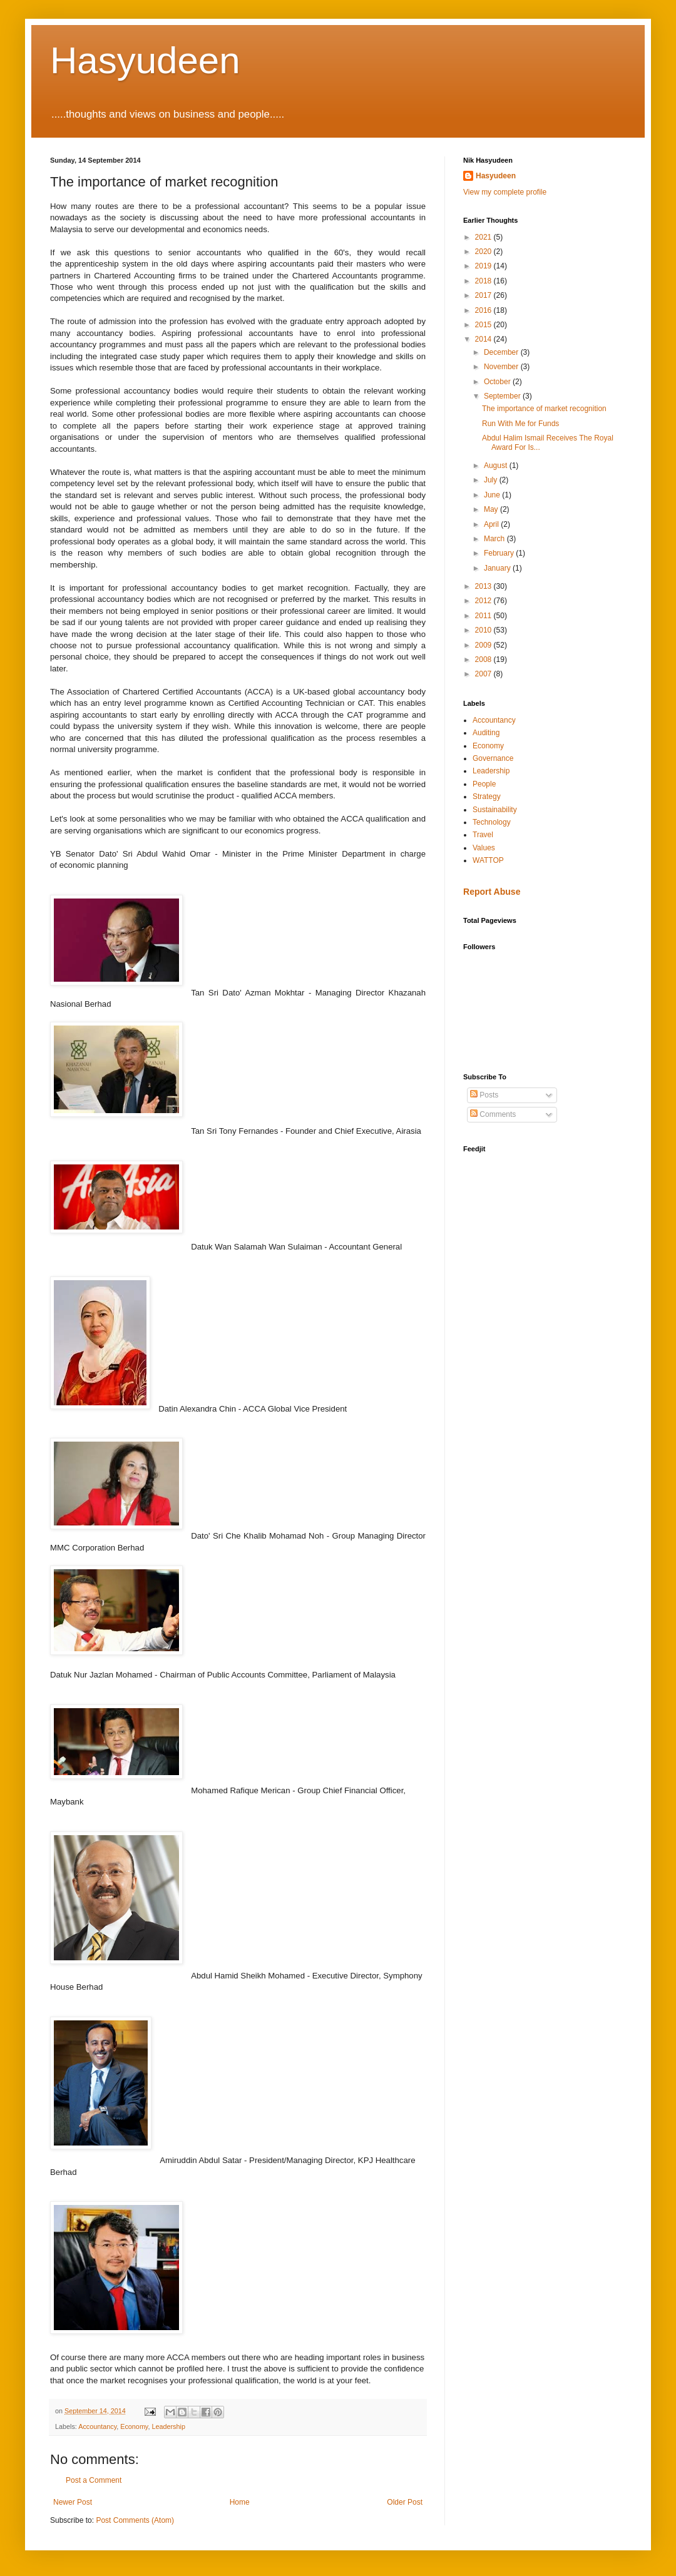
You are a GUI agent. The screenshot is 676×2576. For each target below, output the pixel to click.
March (495, 538)
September (503, 396)
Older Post (404, 2502)
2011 (484, 615)
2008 (484, 659)
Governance (493, 758)
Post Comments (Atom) (135, 2520)
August (497, 465)
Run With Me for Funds (520, 423)
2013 (484, 586)
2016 (484, 310)
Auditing (486, 732)
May (492, 509)
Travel (483, 834)
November (502, 366)
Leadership (168, 2426)
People (484, 784)
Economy (134, 2426)
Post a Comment (93, 2480)
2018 (484, 281)
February (500, 553)
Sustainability (495, 809)
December (502, 352)
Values (484, 847)
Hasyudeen (145, 60)
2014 (484, 339)
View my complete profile (504, 192)
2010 (484, 630)
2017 (484, 295)
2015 (484, 324)
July (491, 480)
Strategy (487, 796)
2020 (484, 251)
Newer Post (72, 2502)
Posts (484, 1095)
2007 (484, 673)
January (498, 568)
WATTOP (488, 860)
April (492, 524)
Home (240, 2502)
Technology (492, 822)
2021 (484, 237)
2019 (484, 266)
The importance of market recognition (544, 408)
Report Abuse (491, 892)
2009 (484, 645)
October (498, 381)
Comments (493, 1114)
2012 (484, 600)
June (493, 495)
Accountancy (97, 2426)
